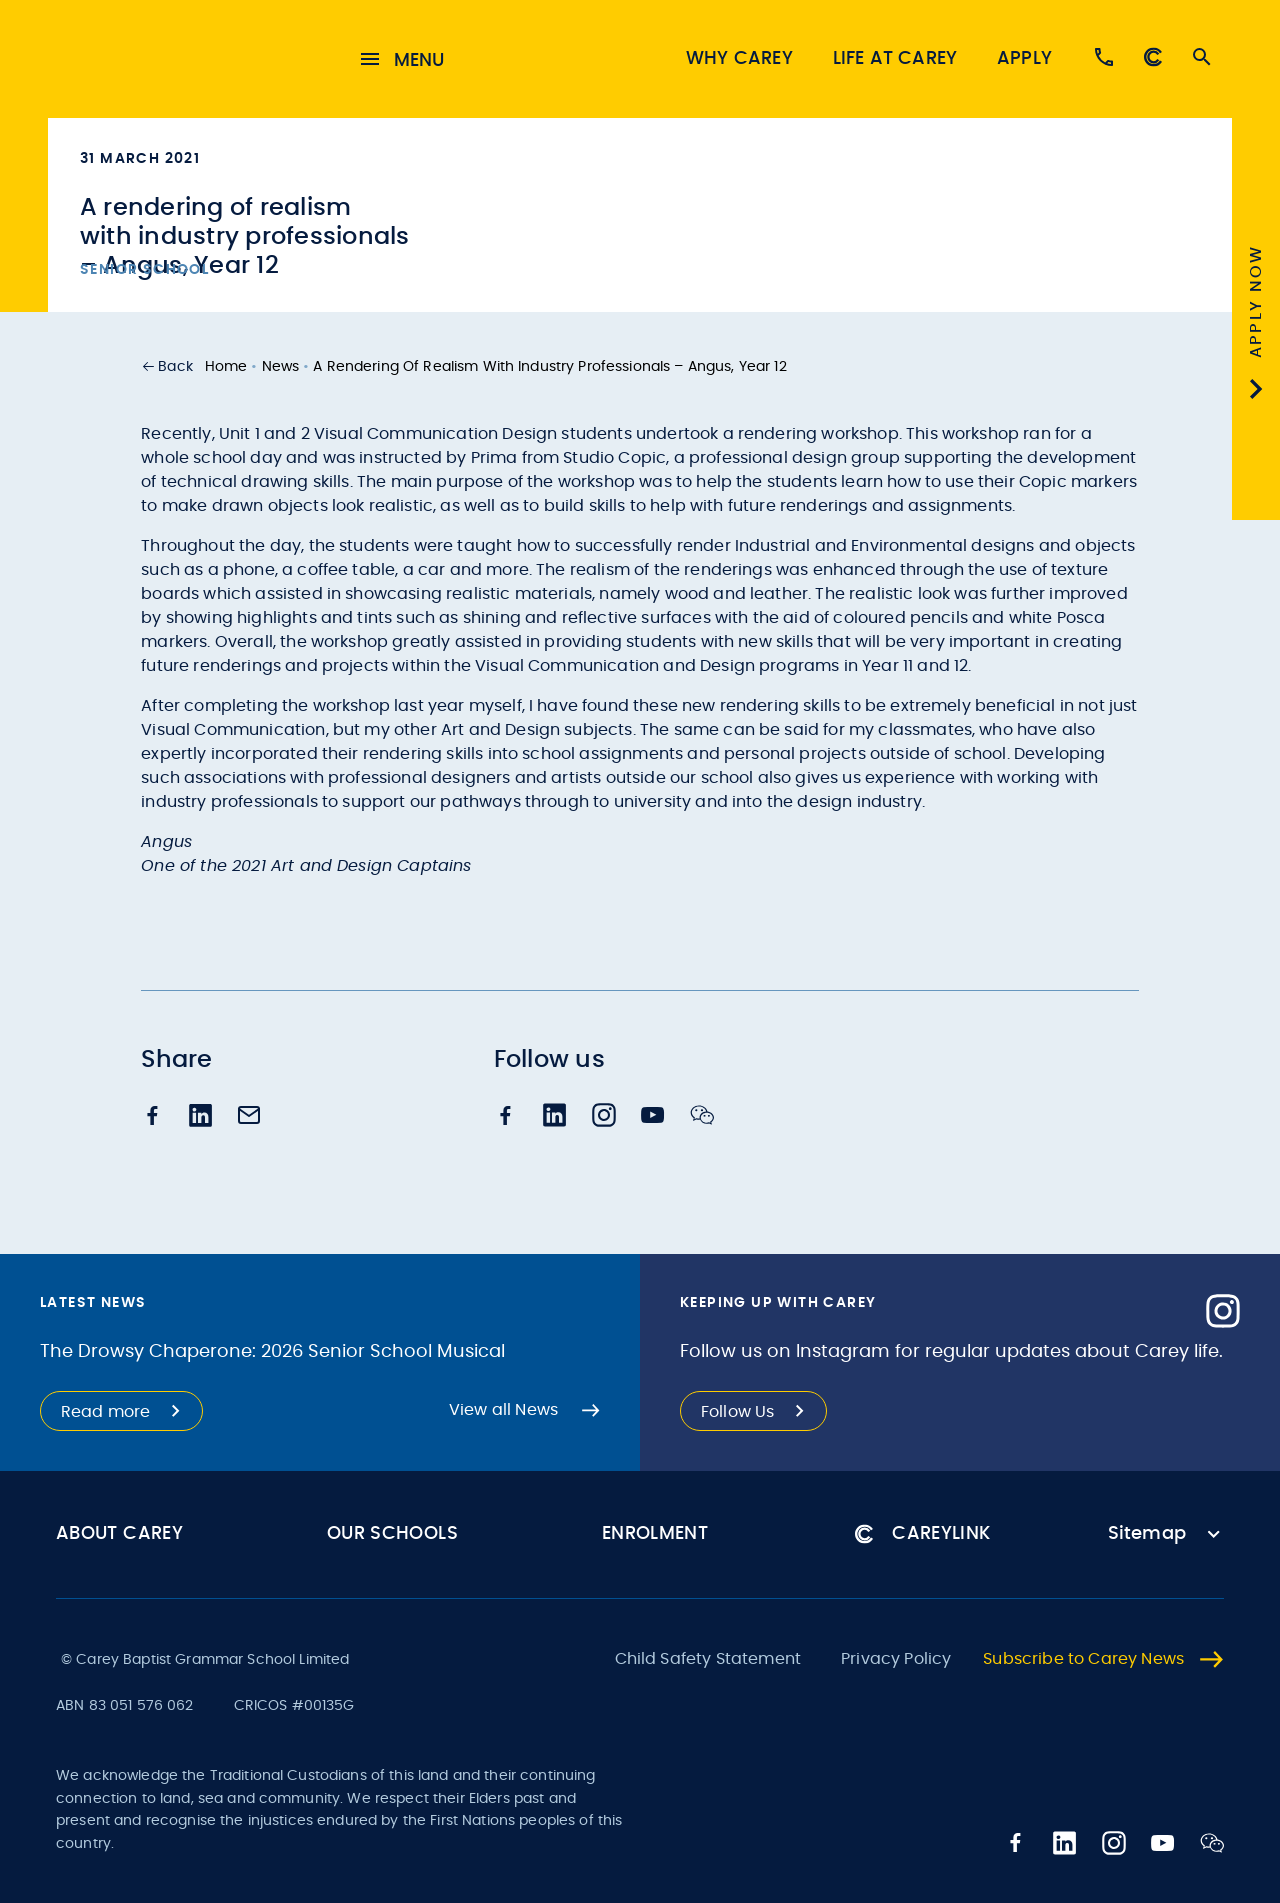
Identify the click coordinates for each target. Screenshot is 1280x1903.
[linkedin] (201, 1119)
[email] (249, 1120)
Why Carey (739, 60)
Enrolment (655, 1534)
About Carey (119, 1534)
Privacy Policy (896, 1659)
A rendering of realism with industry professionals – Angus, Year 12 (549, 369)
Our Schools (392, 1534)
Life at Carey (895, 60)
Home (226, 369)
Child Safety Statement (708, 1659)
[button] (167, 369)
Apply (1024, 60)
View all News (503, 1410)
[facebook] (153, 1119)
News (281, 369)
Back (175, 369)
